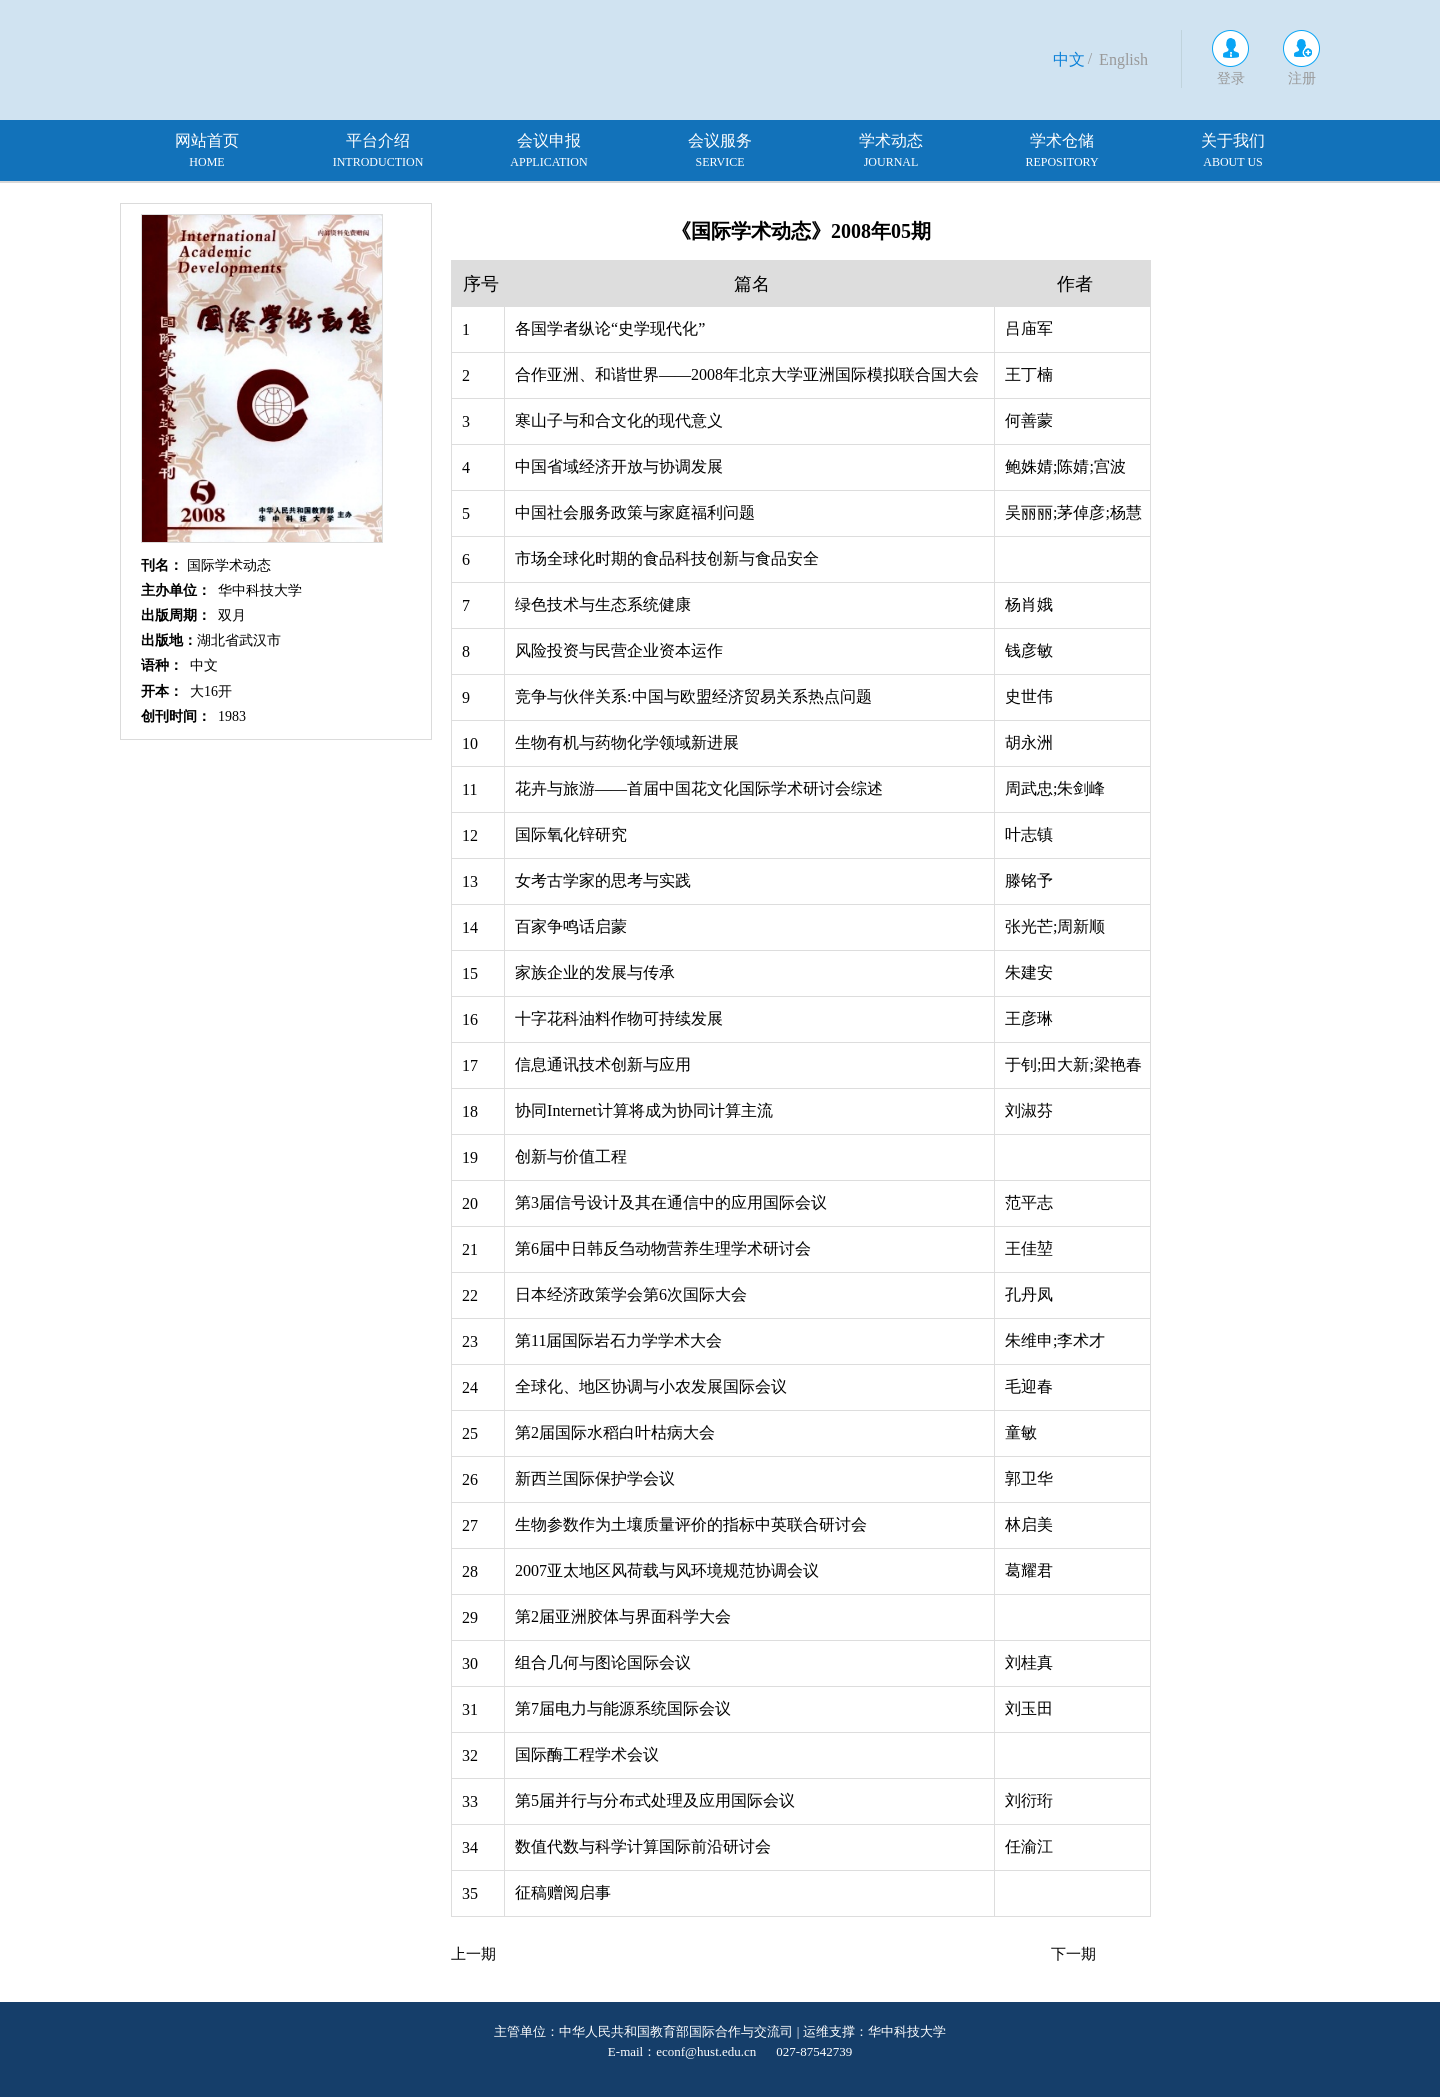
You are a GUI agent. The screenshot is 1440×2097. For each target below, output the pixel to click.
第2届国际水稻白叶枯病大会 (615, 1432)
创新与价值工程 (571, 1156)
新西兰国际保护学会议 (595, 1478)
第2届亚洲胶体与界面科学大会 (623, 1616)
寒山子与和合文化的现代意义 (619, 420)
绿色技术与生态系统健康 (603, 604)
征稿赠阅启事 (563, 1892)
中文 (1069, 59)
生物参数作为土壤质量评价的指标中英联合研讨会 (691, 1524)
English (1123, 59)
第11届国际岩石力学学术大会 (618, 1340)
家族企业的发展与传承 (595, 972)
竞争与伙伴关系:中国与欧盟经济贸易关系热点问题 (693, 696)
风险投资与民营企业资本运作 (619, 650)
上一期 (473, 1954)
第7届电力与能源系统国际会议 (623, 1708)
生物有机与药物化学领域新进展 (627, 742)
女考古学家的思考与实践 (603, 880)
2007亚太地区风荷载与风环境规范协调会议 (667, 1570)
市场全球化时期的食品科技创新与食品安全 (667, 558)
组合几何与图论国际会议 (603, 1662)
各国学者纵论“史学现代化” (610, 328)
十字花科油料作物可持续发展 (619, 1018)
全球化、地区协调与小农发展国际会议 (651, 1386)
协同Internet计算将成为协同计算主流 (644, 1110)
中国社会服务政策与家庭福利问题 (635, 512)
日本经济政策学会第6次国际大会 (631, 1294)
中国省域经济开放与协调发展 (619, 466)
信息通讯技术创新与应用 (603, 1064)
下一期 (1073, 1954)
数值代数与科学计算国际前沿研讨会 (643, 1846)
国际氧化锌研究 (571, 834)
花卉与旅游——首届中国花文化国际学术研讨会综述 (699, 788)
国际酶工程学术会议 (587, 1754)
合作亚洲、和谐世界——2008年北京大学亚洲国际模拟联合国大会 (747, 374)
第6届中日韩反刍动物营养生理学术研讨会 (663, 1248)
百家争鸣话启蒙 (571, 926)
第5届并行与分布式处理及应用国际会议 (655, 1800)
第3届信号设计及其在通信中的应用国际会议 (671, 1202)
